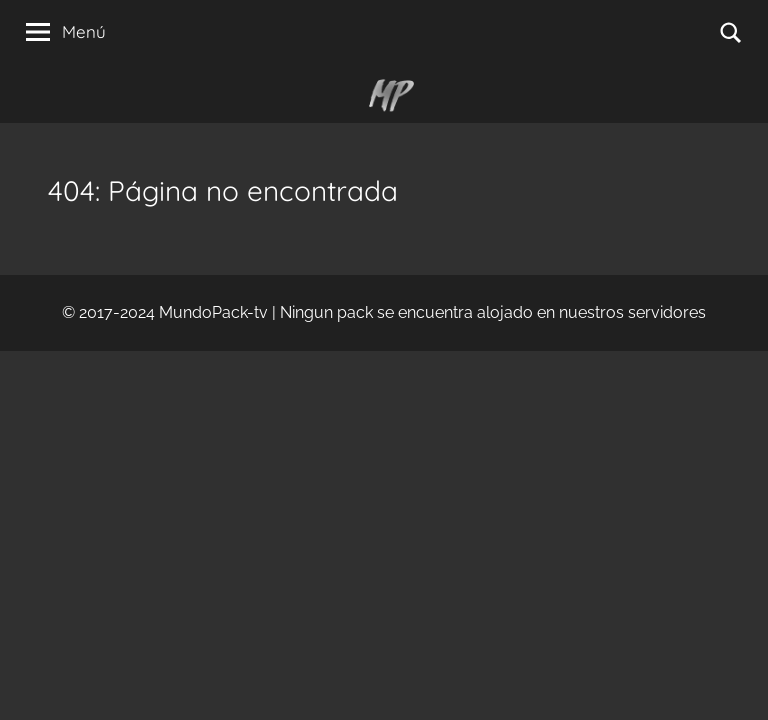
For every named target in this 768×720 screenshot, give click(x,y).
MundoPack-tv (213, 312)
